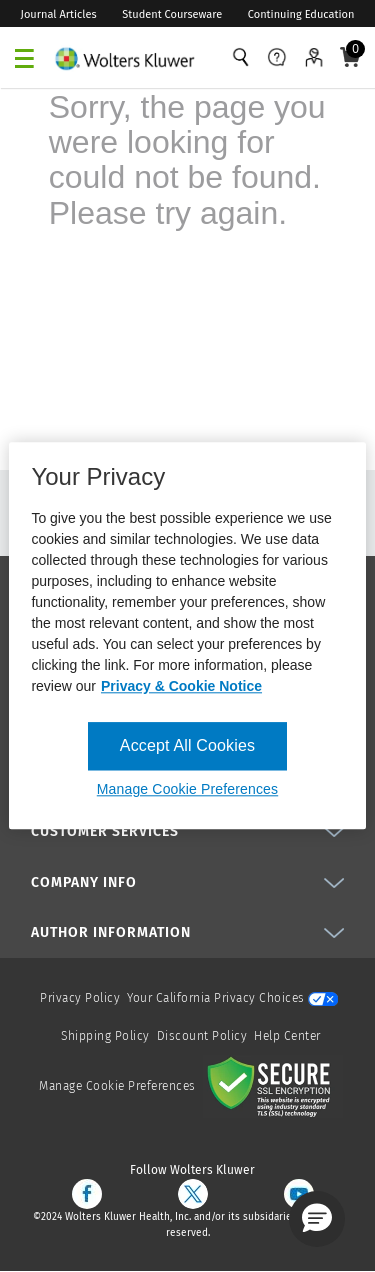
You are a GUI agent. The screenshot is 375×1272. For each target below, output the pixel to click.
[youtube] (299, 1194)
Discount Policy (202, 1036)
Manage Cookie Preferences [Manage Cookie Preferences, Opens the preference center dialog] (187, 790)
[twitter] (193, 1194)
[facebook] (87, 1194)
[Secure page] (273, 1086)
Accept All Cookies (187, 745)
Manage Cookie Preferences (117, 1086)
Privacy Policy (80, 998)
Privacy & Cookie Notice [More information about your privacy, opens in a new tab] (181, 686)
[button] (317, 1219)
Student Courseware (172, 14)
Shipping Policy (105, 1036)
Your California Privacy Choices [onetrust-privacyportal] (232, 998)
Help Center (287, 1036)
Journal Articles (59, 14)
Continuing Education (301, 14)
